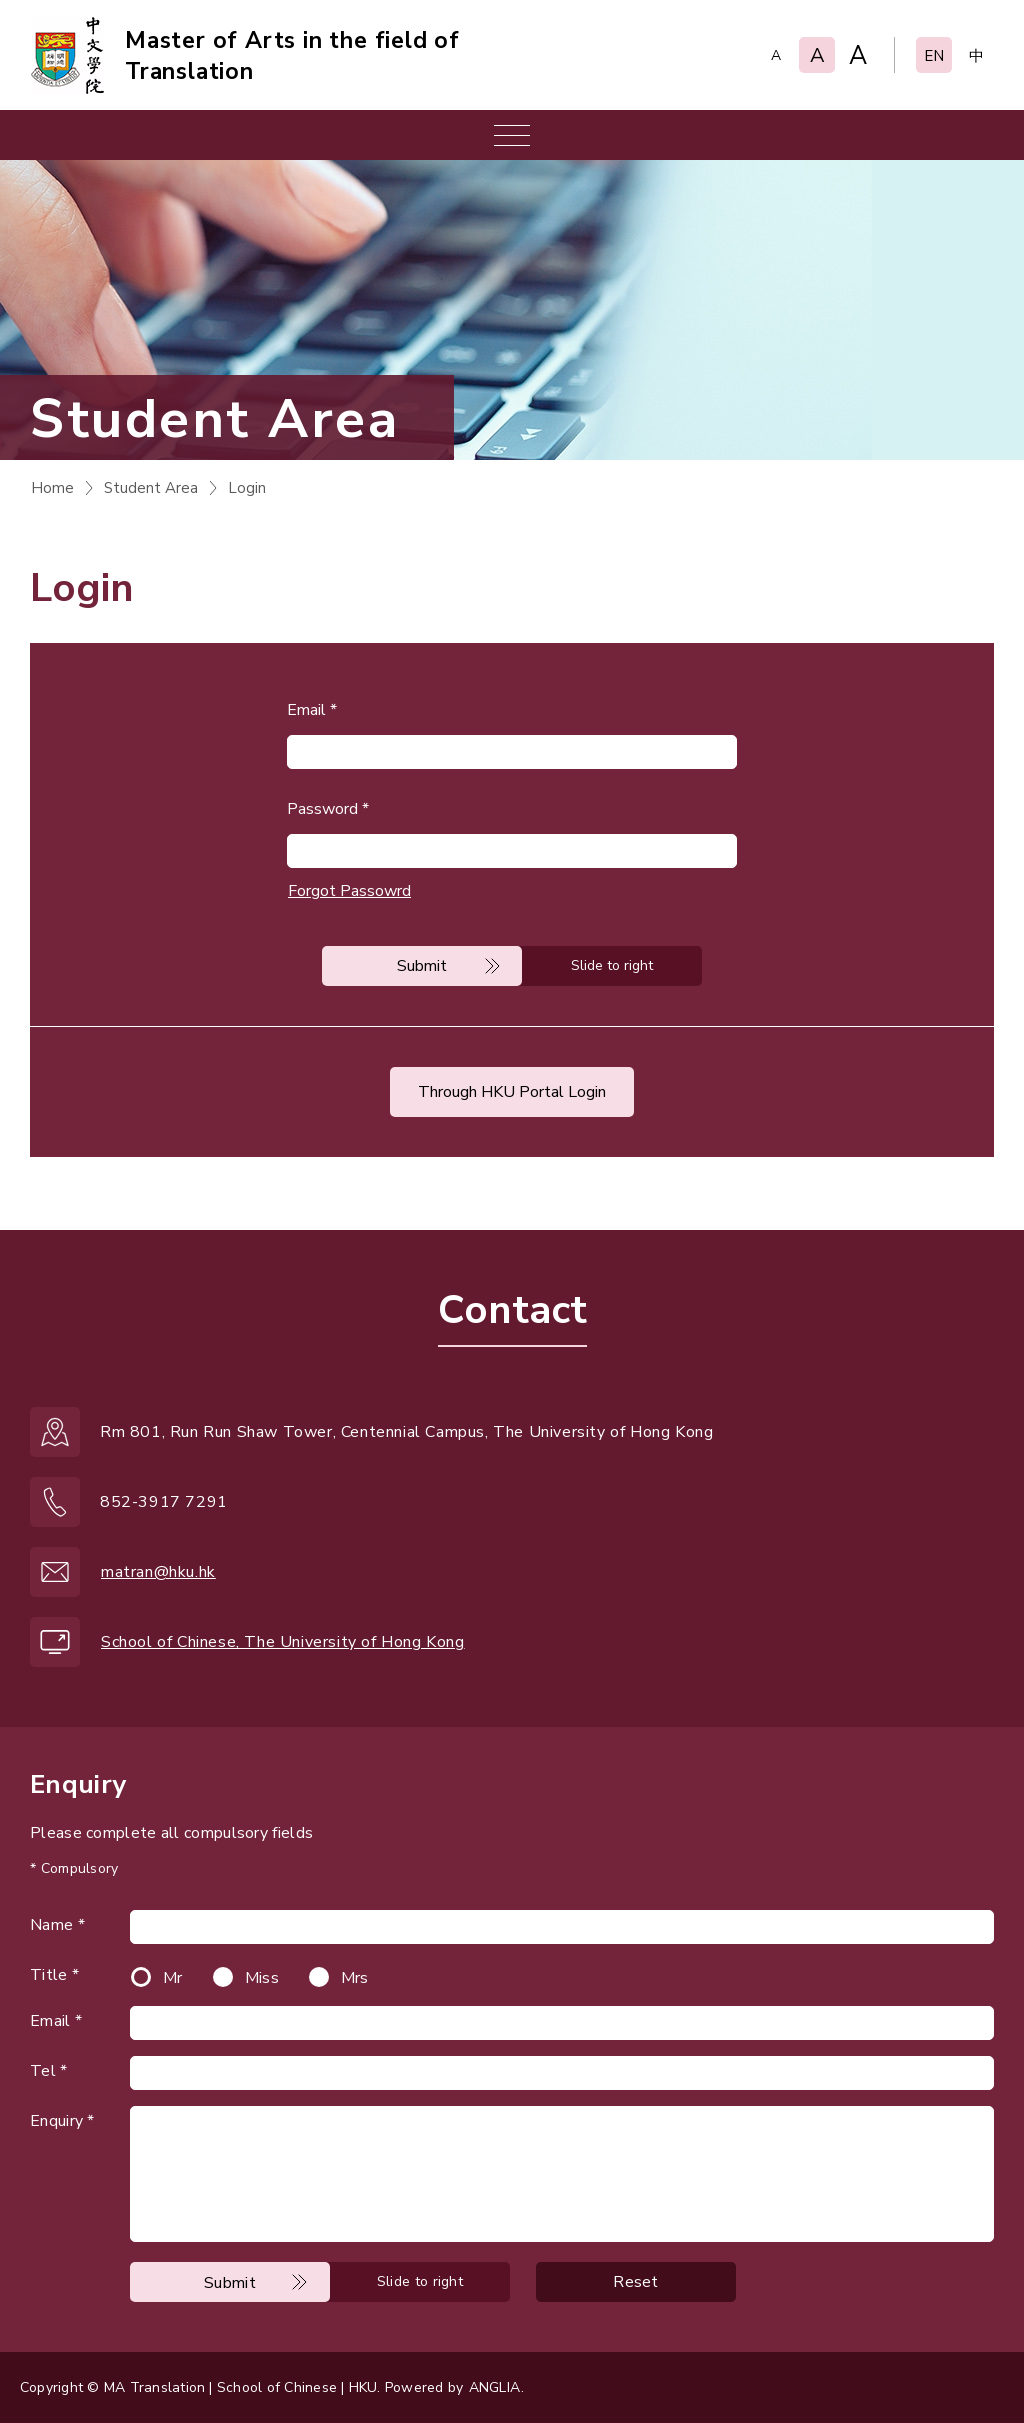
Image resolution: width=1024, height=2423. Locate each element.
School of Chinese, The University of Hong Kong (283, 1642)
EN (934, 56)
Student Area (151, 488)
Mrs (355, 1978)
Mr (173, 1978)
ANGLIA (494, 2387)
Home (52, 488)
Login (247, 488)
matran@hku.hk (158, 1572)
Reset (636, 2282)
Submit (422, 966)
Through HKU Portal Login (512, 1092)
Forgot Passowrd (349, 891)
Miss (262, 1978)
